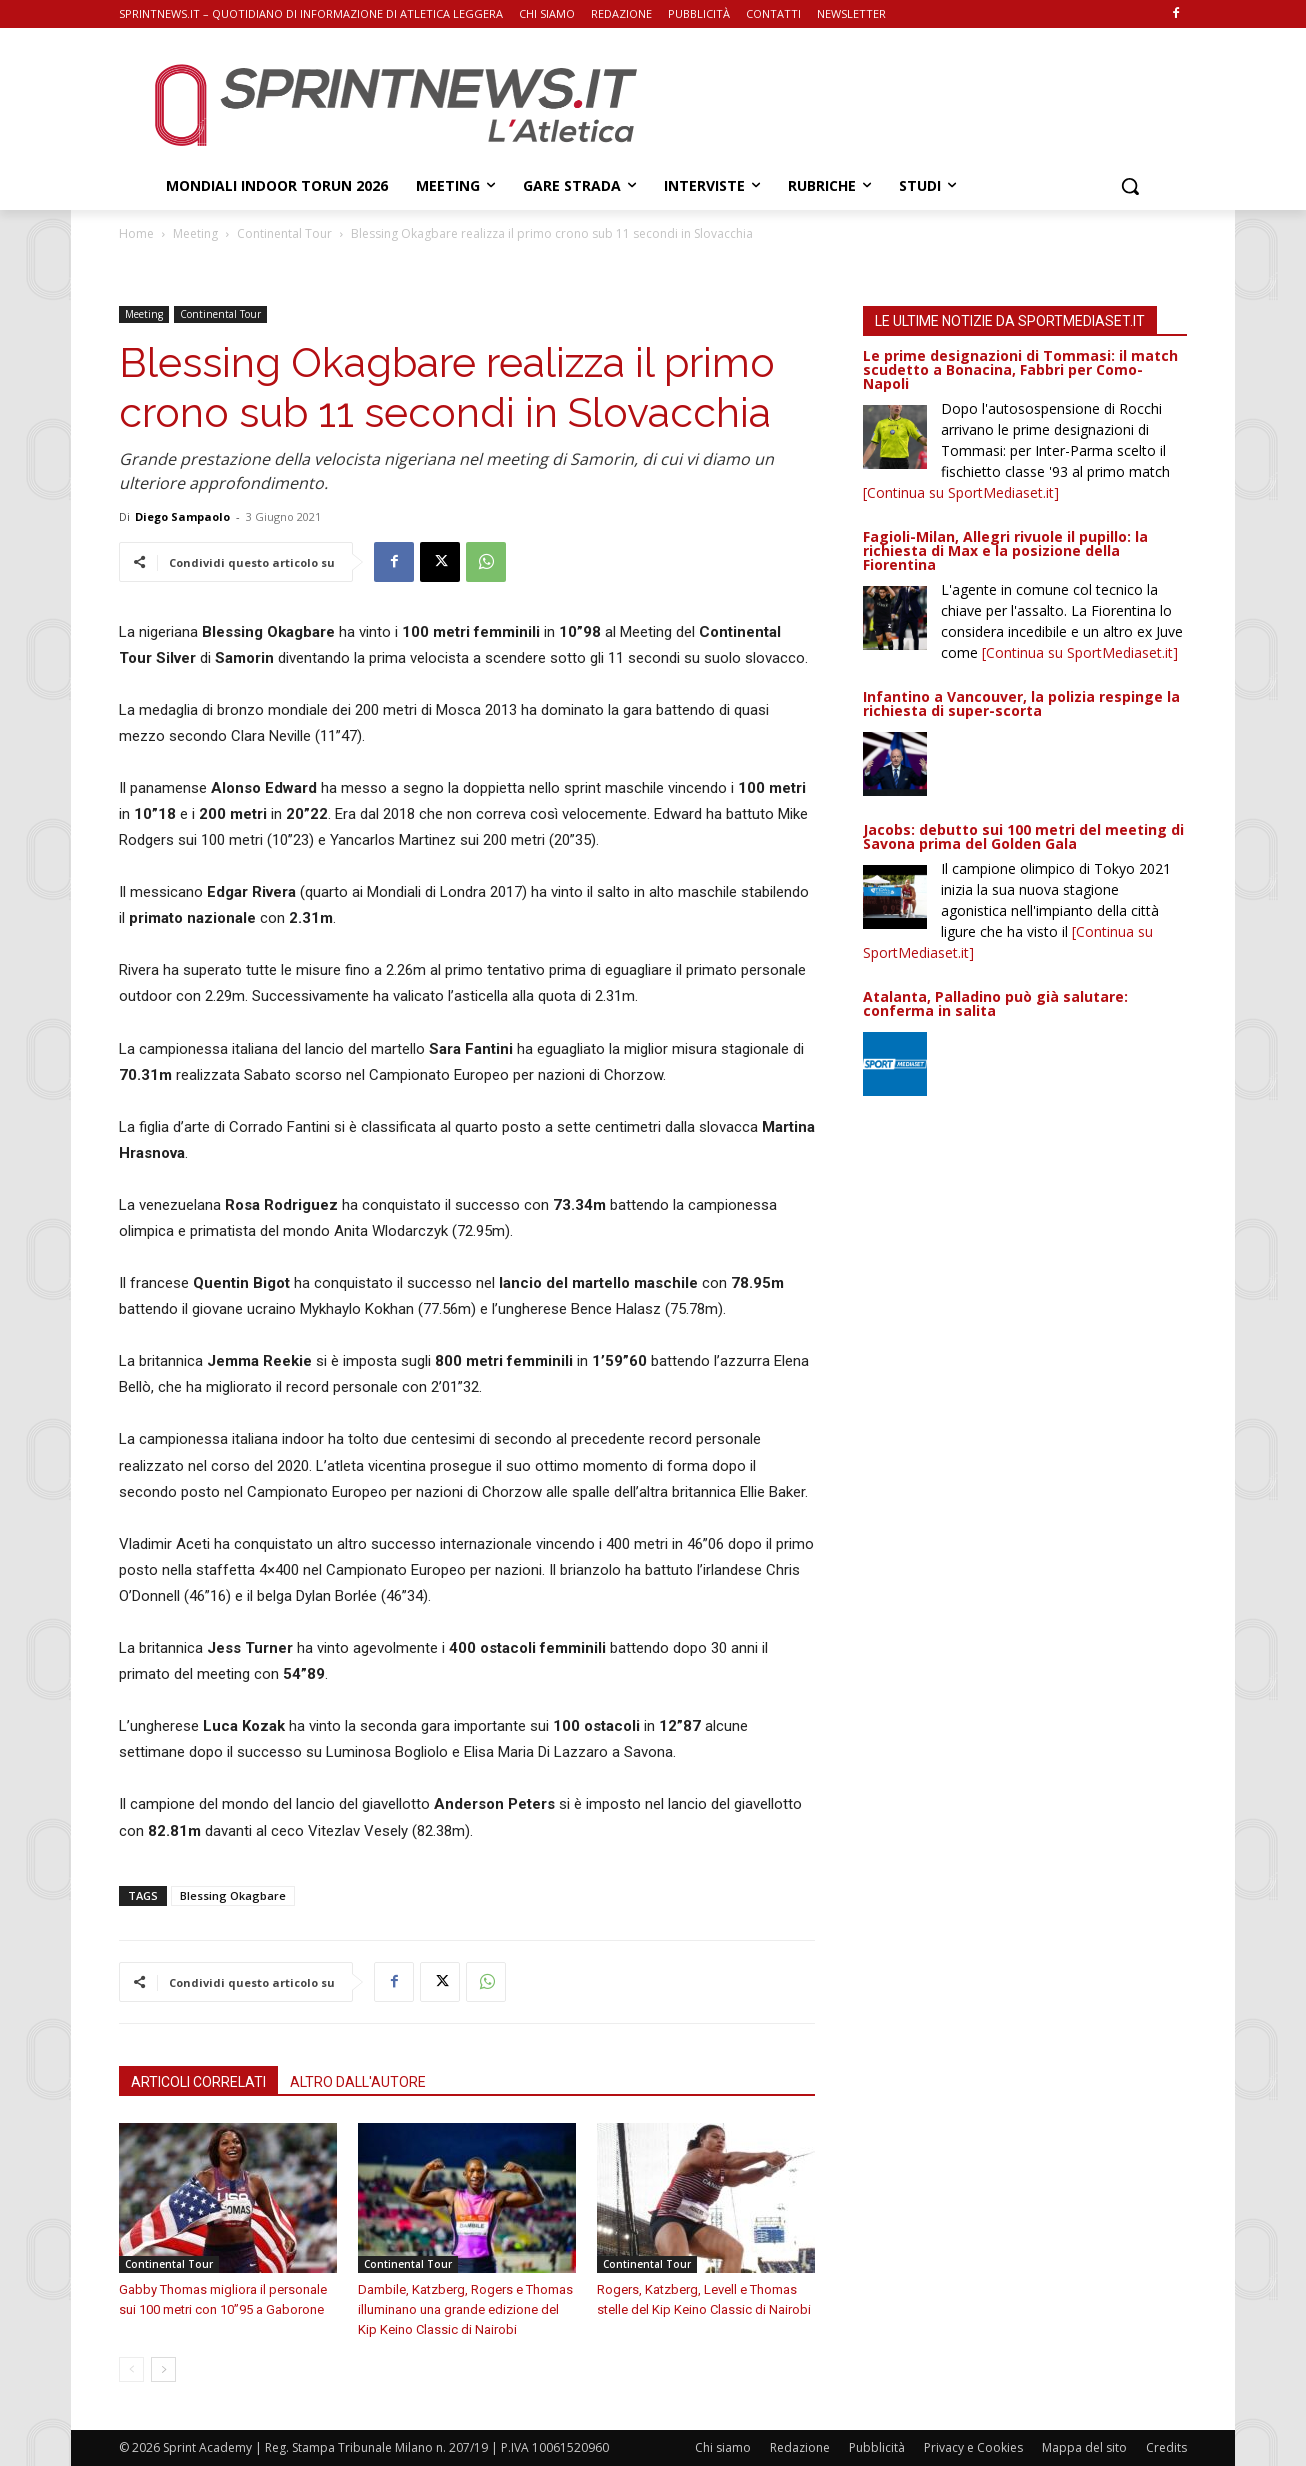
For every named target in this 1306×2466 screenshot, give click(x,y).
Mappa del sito (1084, 2447)
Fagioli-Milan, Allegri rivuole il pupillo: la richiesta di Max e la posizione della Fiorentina (1005, 550)
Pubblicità (877, 2447)
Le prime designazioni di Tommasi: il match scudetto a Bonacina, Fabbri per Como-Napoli (1020, 369)
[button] (1130, 186)
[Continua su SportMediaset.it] (961, 492)
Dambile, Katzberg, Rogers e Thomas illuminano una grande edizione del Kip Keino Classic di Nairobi (465, 2309)
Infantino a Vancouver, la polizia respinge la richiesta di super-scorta (1021, 703)
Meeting (195, 233)
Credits (1166, 2447)
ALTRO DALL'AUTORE (358, 2082)
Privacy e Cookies (973, 2447)
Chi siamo (723, 2447)
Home (136, 233)
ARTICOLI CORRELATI (198, 2082)
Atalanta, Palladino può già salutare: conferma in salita (995, 1003)
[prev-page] (131, 2369)
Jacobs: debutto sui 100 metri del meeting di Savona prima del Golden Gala (1023, 836)
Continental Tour (284, 233)
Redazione (800, 2447)
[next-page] (163, 2369)
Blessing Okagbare (233, 1895)
